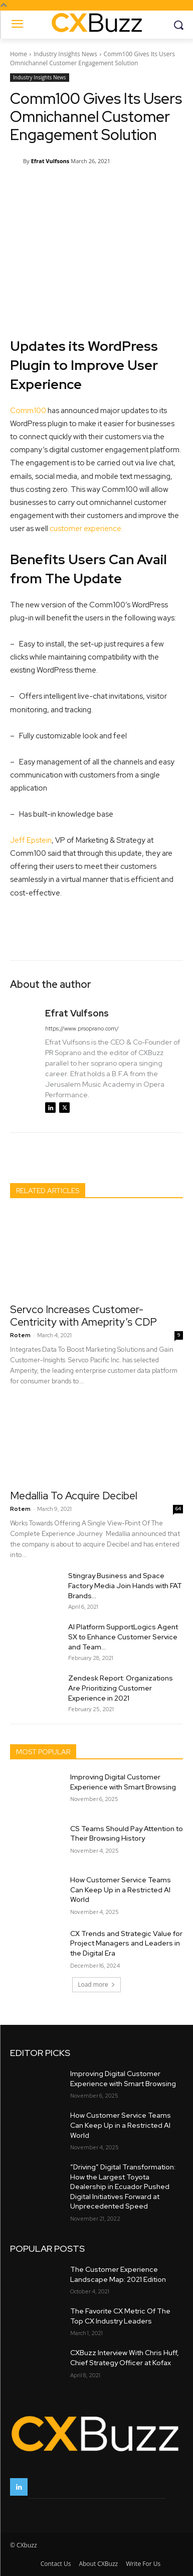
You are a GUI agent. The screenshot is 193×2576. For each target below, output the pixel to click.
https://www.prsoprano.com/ (82, 1028)
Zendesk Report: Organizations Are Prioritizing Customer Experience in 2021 (120, 1688)
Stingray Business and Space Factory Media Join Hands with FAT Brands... (125, 1585)
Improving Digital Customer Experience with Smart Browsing (123, 1781)
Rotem (20, 1335)
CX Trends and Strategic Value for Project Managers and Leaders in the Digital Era (126, 1942)
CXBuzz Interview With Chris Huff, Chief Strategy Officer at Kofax (124, 2357)
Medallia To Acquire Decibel (73, 1495)
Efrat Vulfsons (50, 161)
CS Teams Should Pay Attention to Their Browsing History (126, 1833)
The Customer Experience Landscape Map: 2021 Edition (118, 2274)
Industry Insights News (65, 54)
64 (178, 1508)
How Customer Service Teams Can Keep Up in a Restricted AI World (120, 1889)
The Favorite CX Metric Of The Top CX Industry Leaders (120, 2316)
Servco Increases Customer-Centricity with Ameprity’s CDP (83, 1316)
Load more (96, 1984)
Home (18, 54)
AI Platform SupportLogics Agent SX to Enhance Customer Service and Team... (123, 1636)
